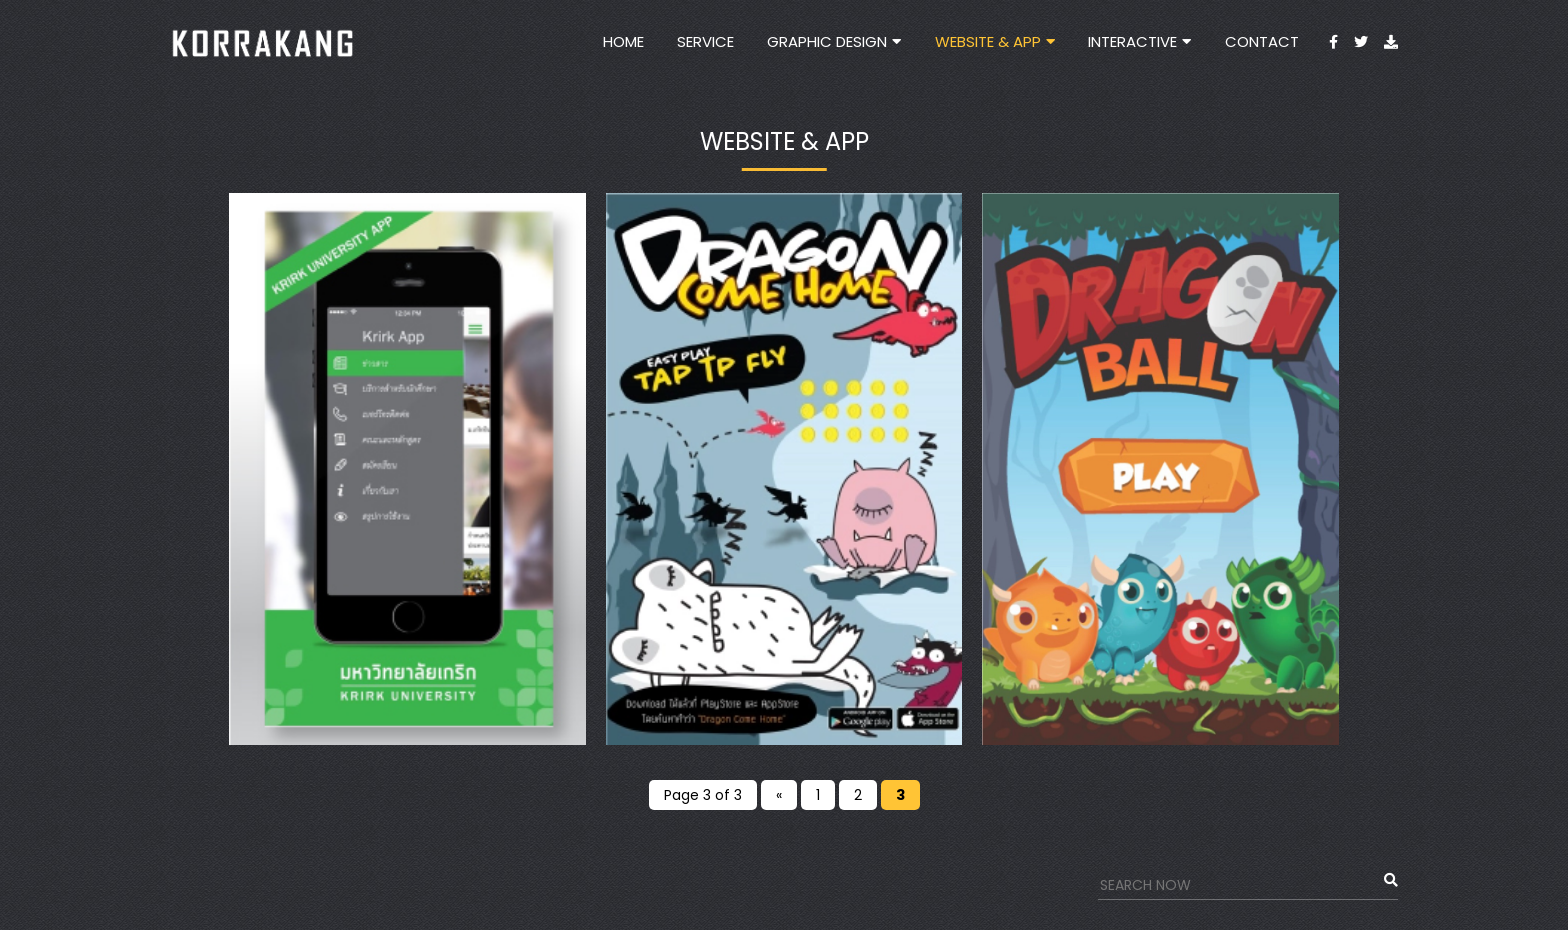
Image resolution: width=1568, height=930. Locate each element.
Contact (1262, 41)
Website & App (988, 41)
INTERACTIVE (1132, 41)
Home (623, 41)
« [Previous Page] (779, 795)
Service (705, 41)
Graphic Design (827, 41)
